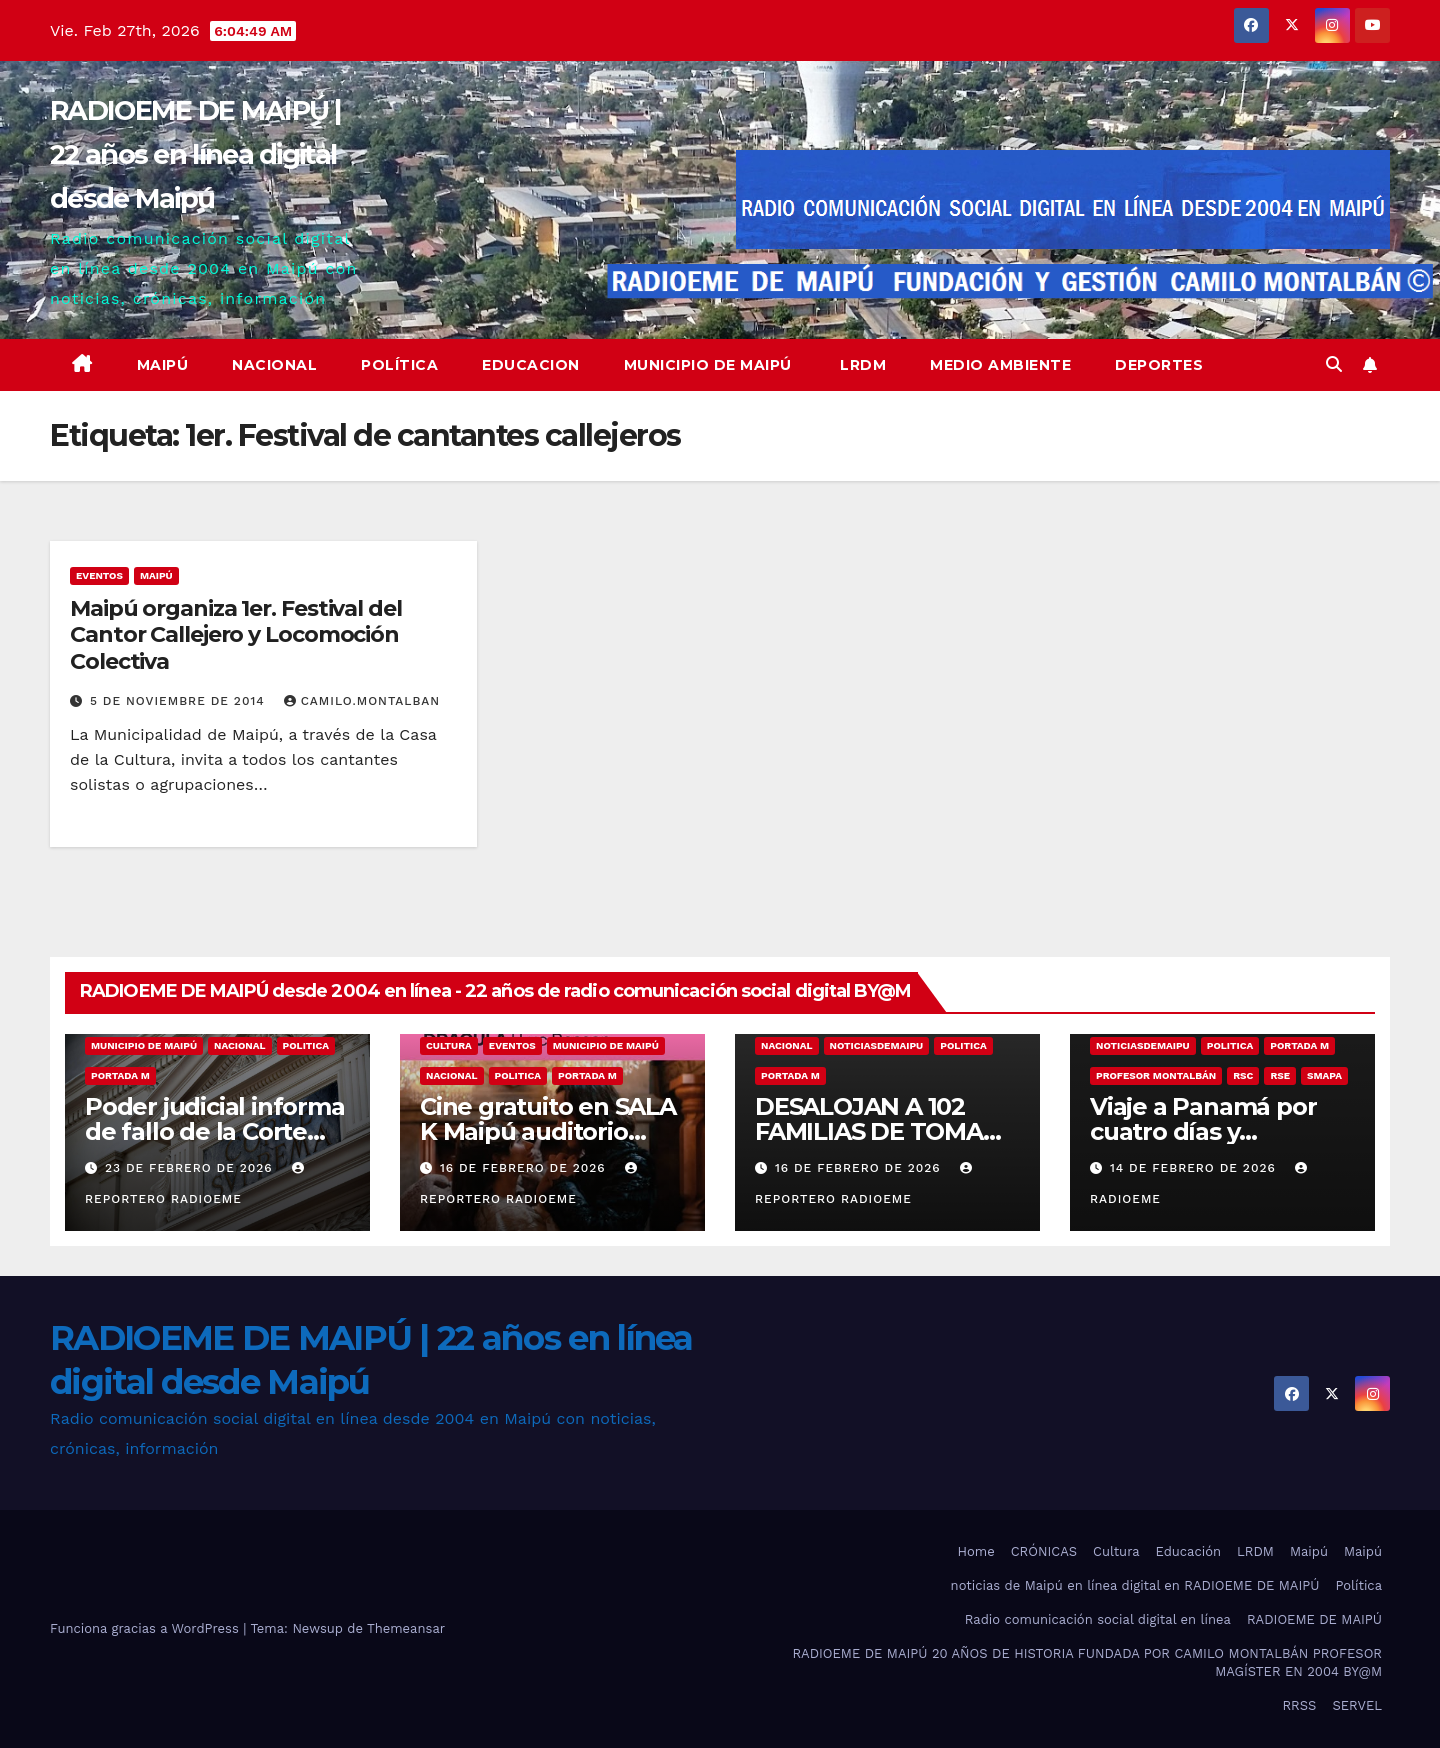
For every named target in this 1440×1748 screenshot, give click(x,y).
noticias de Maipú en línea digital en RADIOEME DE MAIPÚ (1135, 1585)
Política (399, 365)
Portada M (120, 1075)
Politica (306, 1045)
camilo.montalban (362, 701)
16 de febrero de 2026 (525, 1168)
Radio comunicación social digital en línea (1098, 1619)
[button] (1334, 364)
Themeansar (406, 1628)
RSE (1280, 1075)
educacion (531, 365)
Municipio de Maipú (708, 365)
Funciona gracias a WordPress (146, 1628)
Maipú (163, 365)
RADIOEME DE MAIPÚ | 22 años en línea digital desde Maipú (196, 154)
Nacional (274, 365)
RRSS (1299, 1705)
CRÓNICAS (1044, 1551)
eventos (99, 575)
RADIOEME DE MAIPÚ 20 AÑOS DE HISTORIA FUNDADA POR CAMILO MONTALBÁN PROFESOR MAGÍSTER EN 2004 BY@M (1087, 1662)
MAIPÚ (156, 575)
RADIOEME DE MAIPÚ (1314, 1619)
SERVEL (1357, 1705)
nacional (240, 1045)
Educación (1188, 1551)
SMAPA (1324, 1075)
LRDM (861, 365)
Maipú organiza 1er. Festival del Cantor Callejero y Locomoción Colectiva (236, 635)
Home (976, 1551)
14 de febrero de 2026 (1195, 1168)
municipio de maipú (144, 1045)
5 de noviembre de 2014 (180, 701)
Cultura (449, 1045)
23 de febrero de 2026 (191, 1168)
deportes (1159, 365)
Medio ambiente (1000, 365)
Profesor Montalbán (1156, 1075)
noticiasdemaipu (877, 1045)
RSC (1243, 1075)
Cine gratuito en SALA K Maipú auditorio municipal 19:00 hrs (548, 1131)
